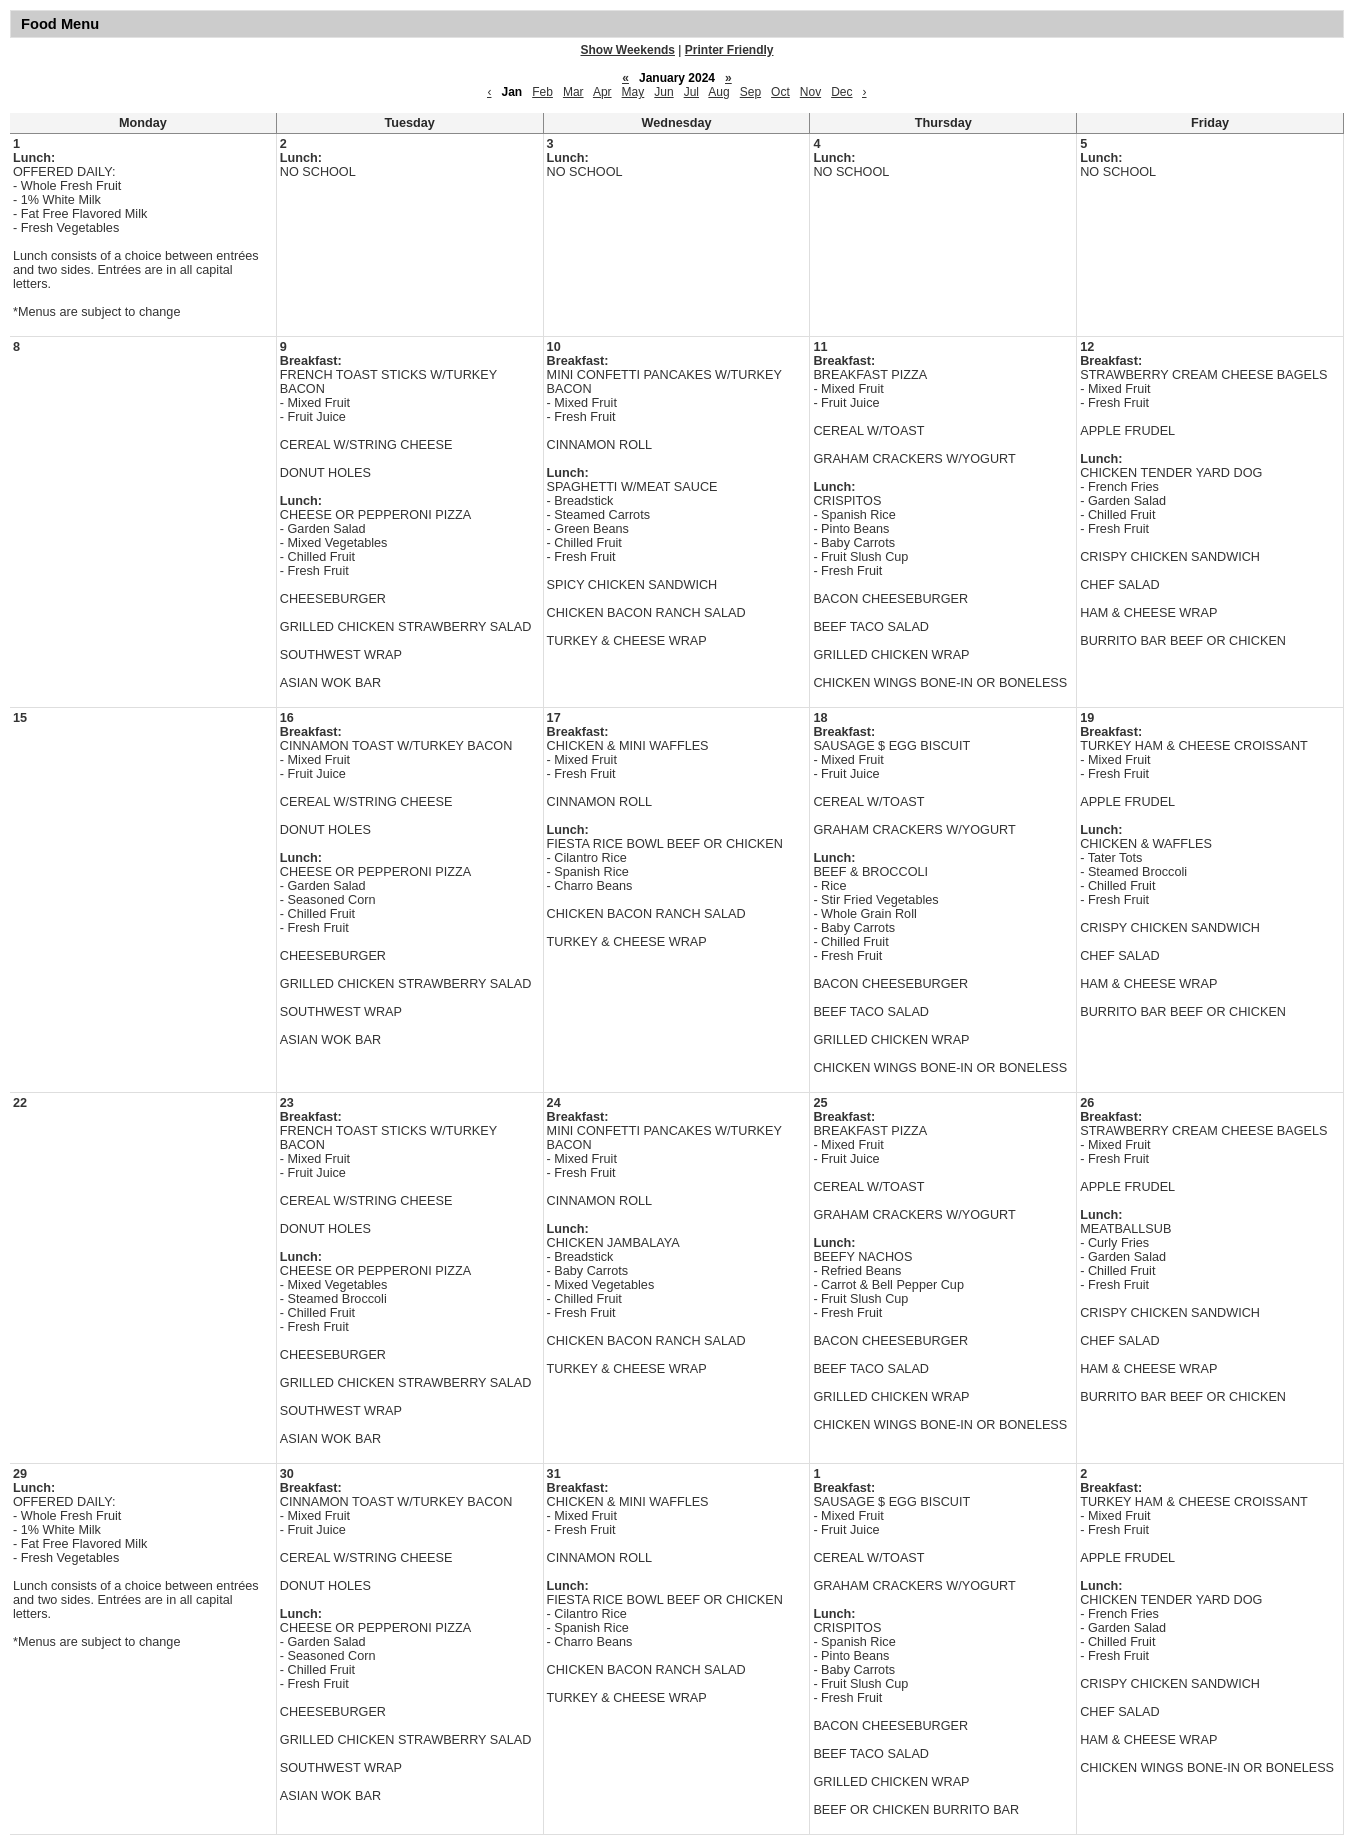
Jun (663, 92)
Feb (542, 92)
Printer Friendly (729, 50)
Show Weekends (628, 50)
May (633, 92)
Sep (750, 92)
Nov (810, 92)
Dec (841, 92)
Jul (691, 92)
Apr (602, 92)
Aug (718, 92)
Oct (780, 92)
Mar (573, 92)
